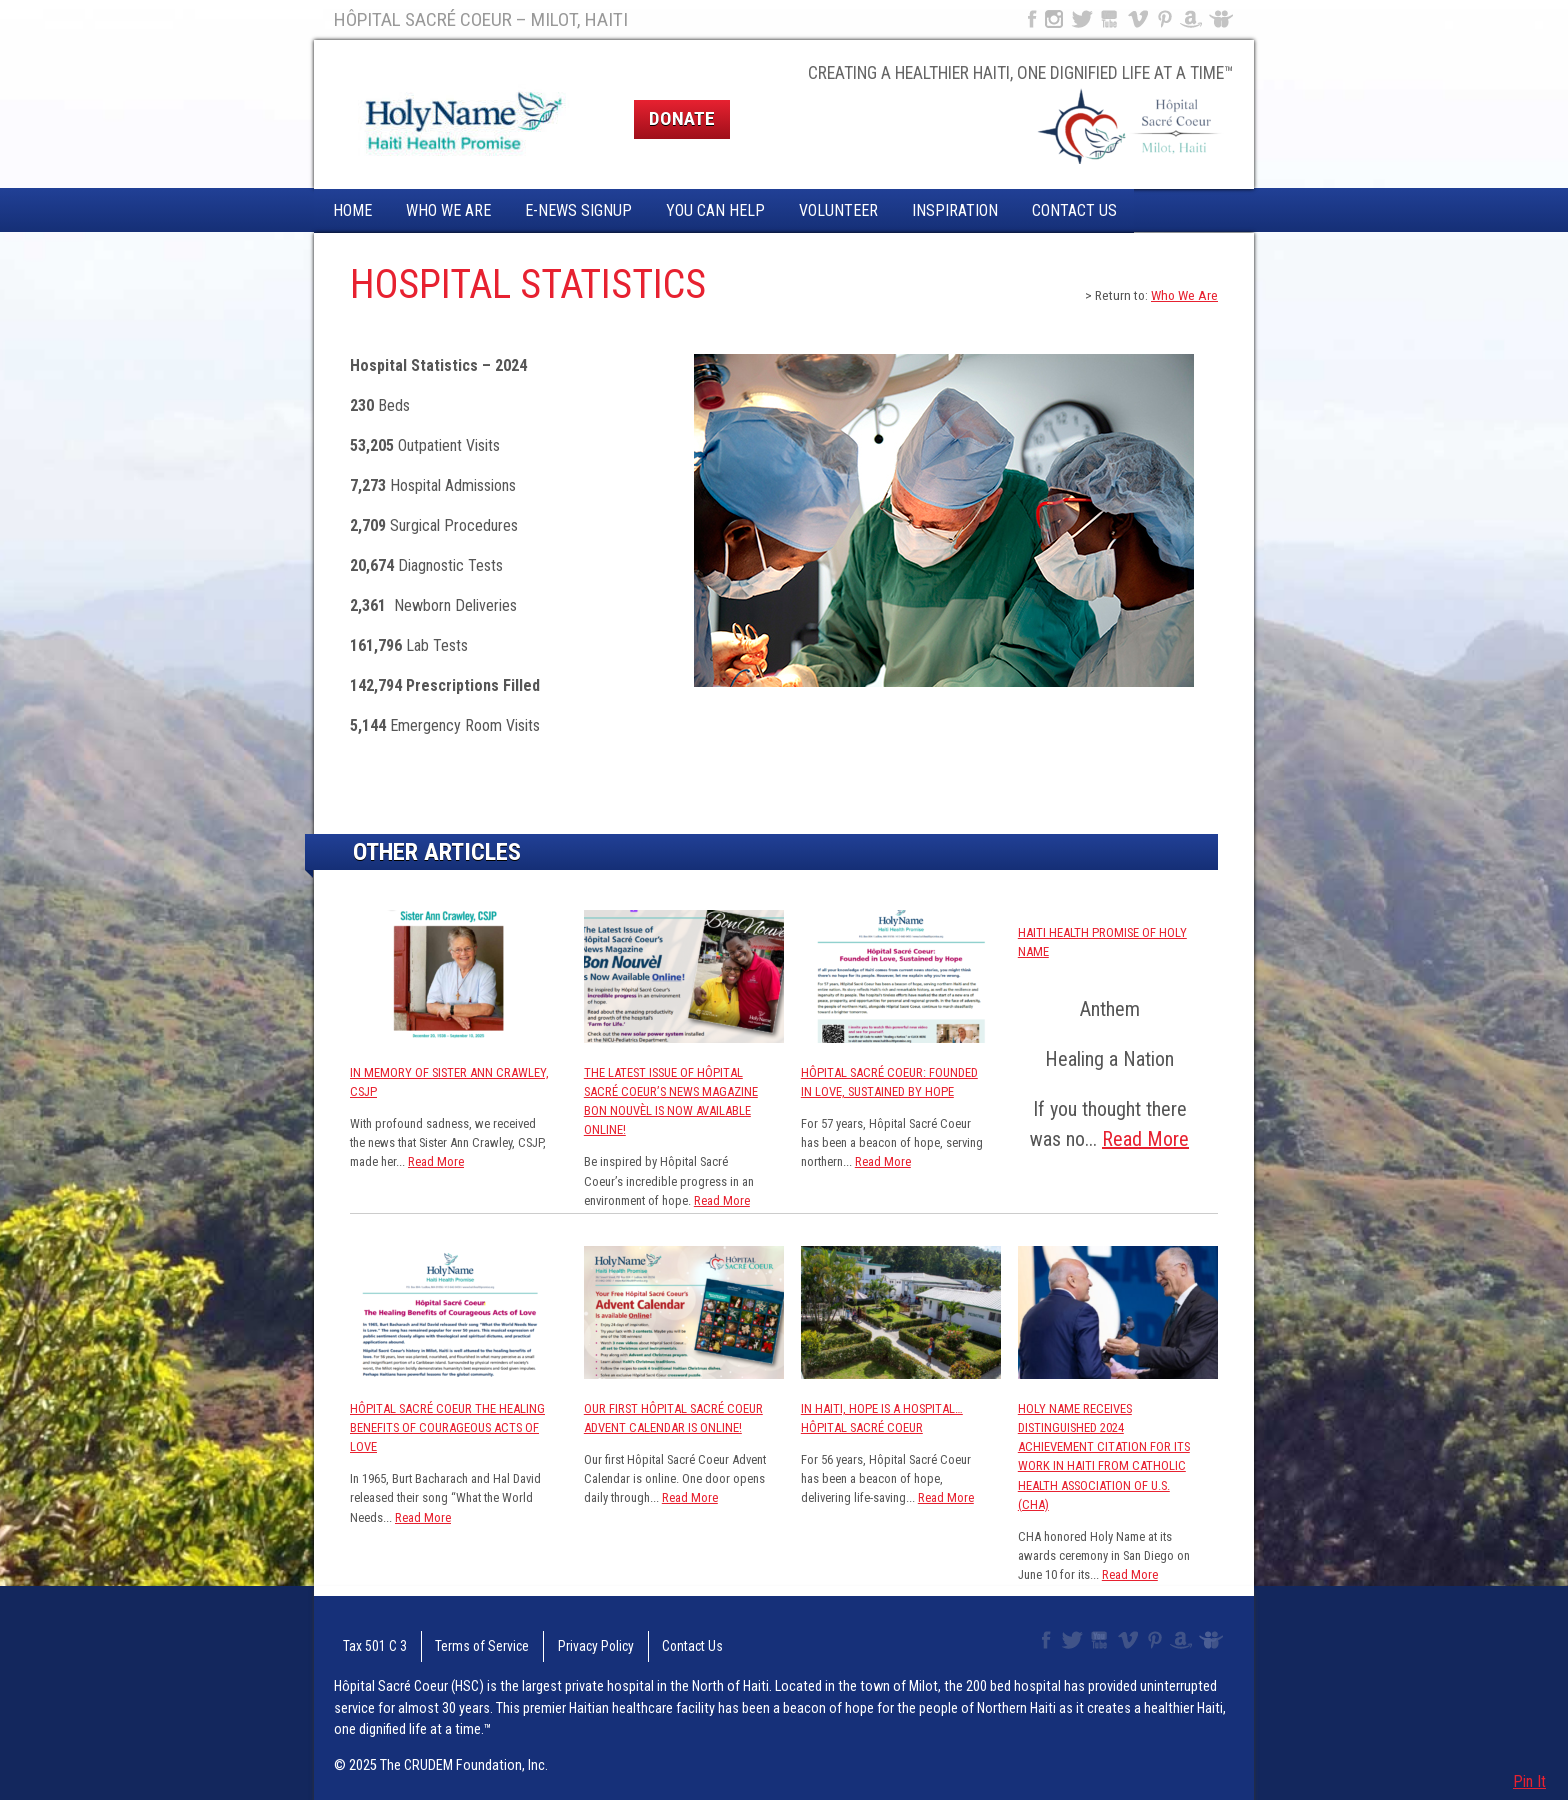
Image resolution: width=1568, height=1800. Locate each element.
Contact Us (1074, 210)
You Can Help (715, 210)
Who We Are (448, 210)
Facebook (1030, 19)
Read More (436, 1161)
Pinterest (1165, 19)
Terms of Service (457, 1640)
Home (352, 210)
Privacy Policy (556, 1640)
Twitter (1081, 19)
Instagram (1054, 19)
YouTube (1110, 19)
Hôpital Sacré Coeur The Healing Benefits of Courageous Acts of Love (447, 1427)
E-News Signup (578, 210)
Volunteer (838, 210)
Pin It (1529, 1781)
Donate (682, 118)
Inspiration (955, 210)
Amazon (1191, 19)
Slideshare (1225, 19)
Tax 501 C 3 (363, 1640)
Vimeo (1140, 19)
